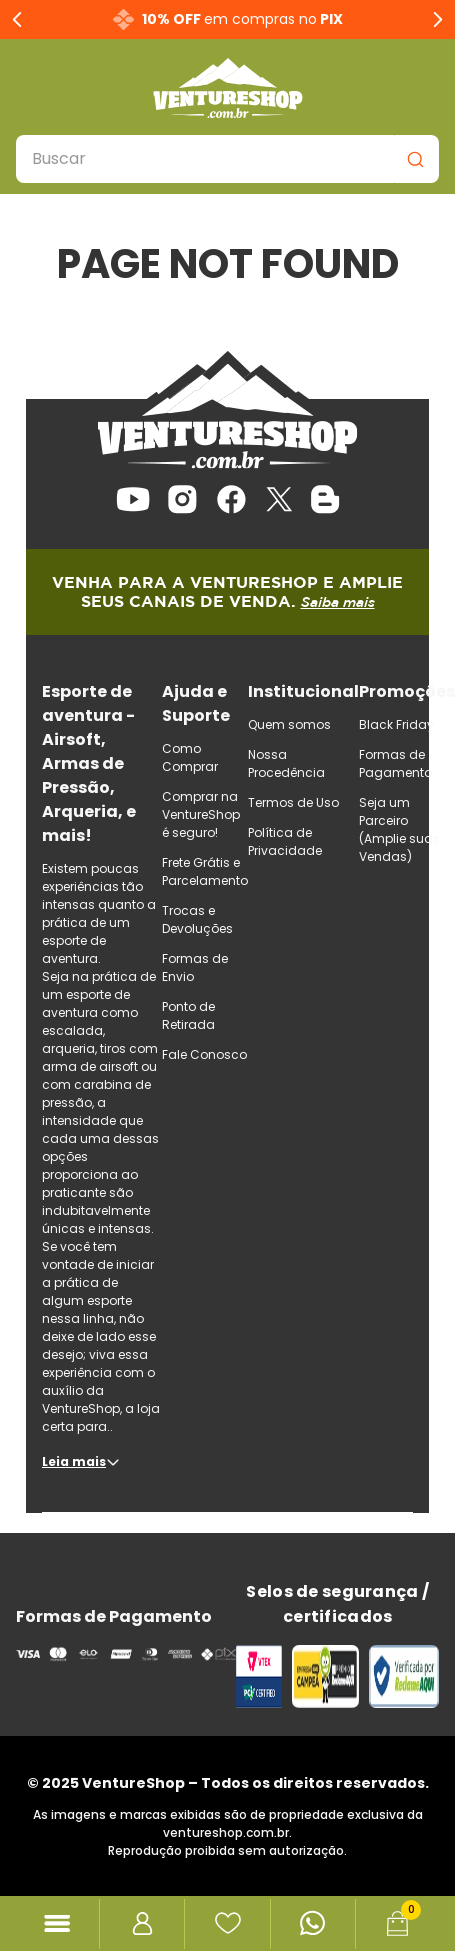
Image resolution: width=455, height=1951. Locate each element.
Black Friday (396, 724)
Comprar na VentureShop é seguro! (201, 814)
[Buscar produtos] (415, 159)
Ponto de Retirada (188, 1015)
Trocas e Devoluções (197, 919)
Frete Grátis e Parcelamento (205, 871)
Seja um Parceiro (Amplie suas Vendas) (399, 829)
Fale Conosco (204, 1054)
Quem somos (289, 724)
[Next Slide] (437, 19)
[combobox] (227, 159)
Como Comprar (190, 757)
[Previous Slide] (17, 19)
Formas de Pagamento (395, 763)
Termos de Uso (293, 802)
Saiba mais (338, 602)
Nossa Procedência (286, 763)
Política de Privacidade (285, 841)
